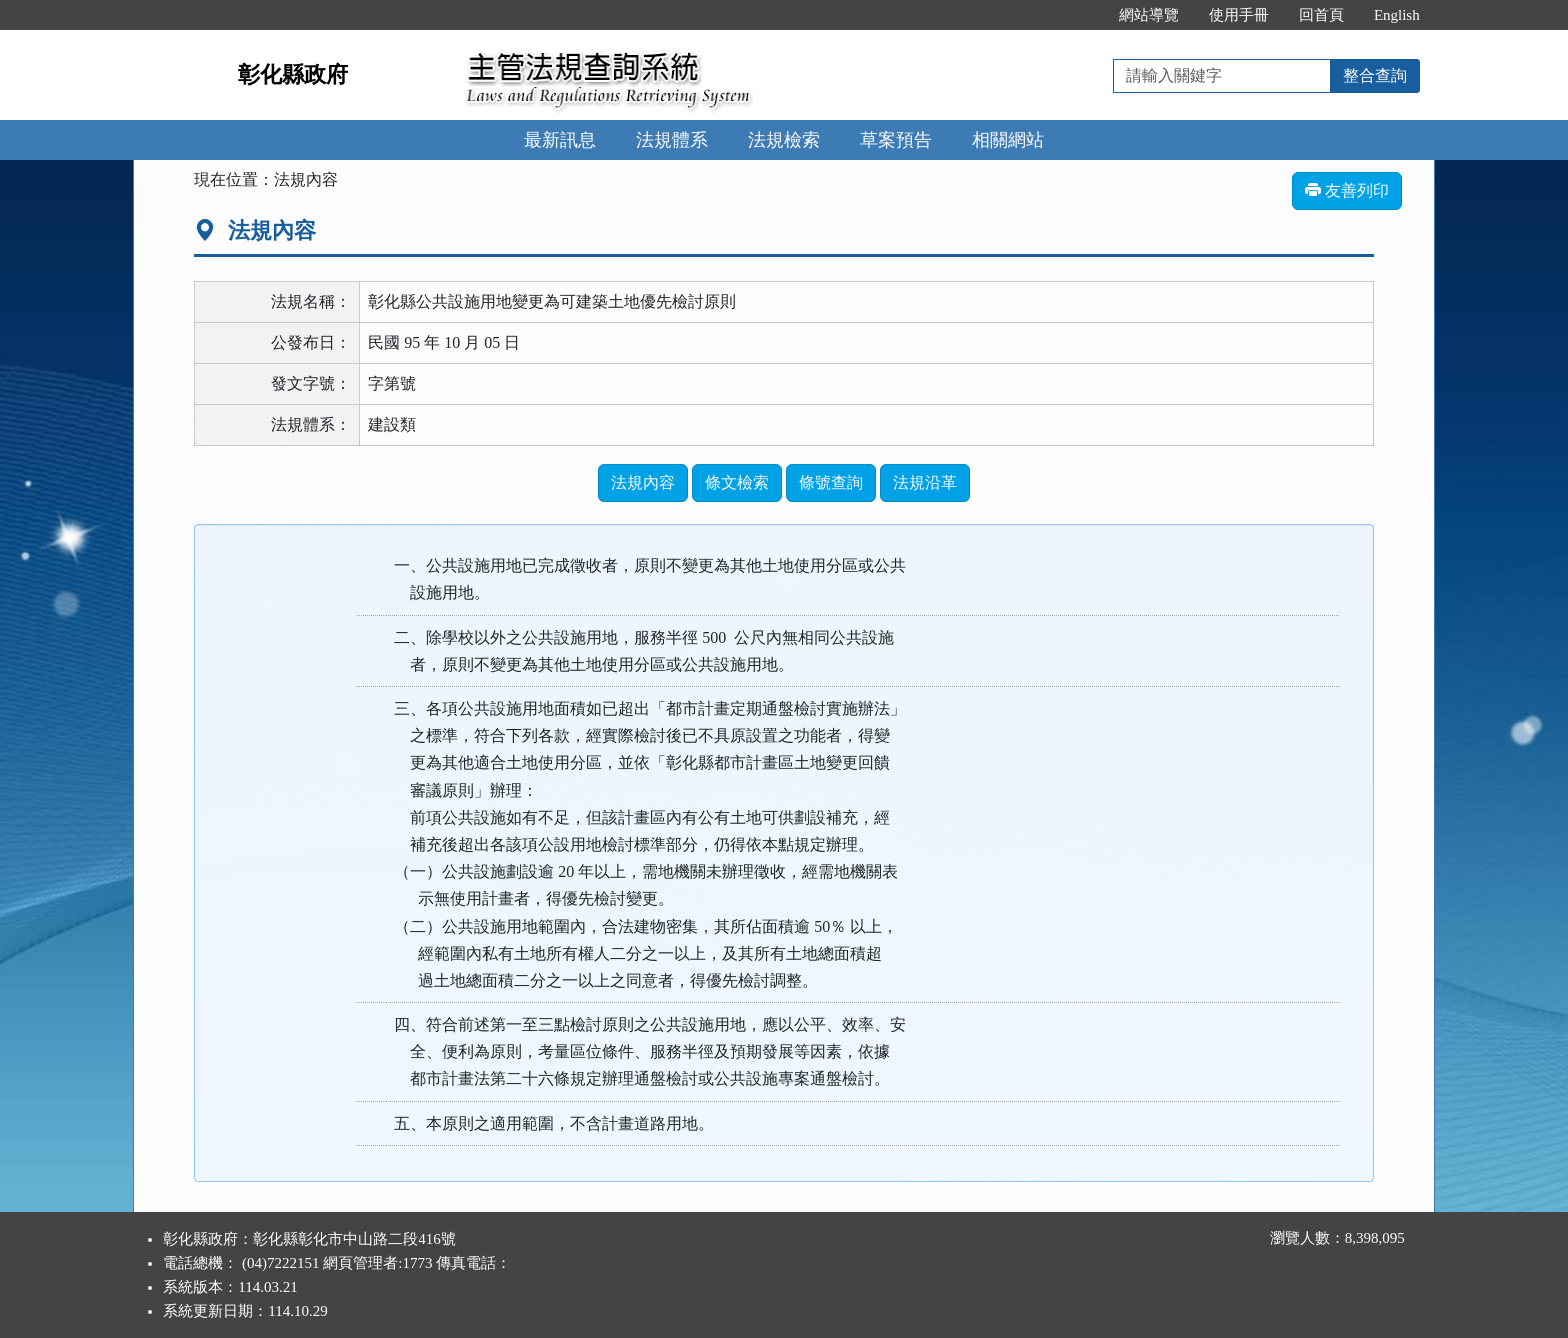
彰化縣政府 (293, 74)
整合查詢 (1375, 75)
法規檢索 (784, 140)
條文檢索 (737, 482)
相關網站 (1008, 140)
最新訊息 (560, 140)
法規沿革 (925, 482)
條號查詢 (831, 482)
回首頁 (1321, 15)
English (1397, 15)
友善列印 (1347, 190)
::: (1082, 15)
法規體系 (672, 140)
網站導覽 (1149, 15)
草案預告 (896, 140)
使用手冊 (1239, 15)
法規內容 (643, 482)
